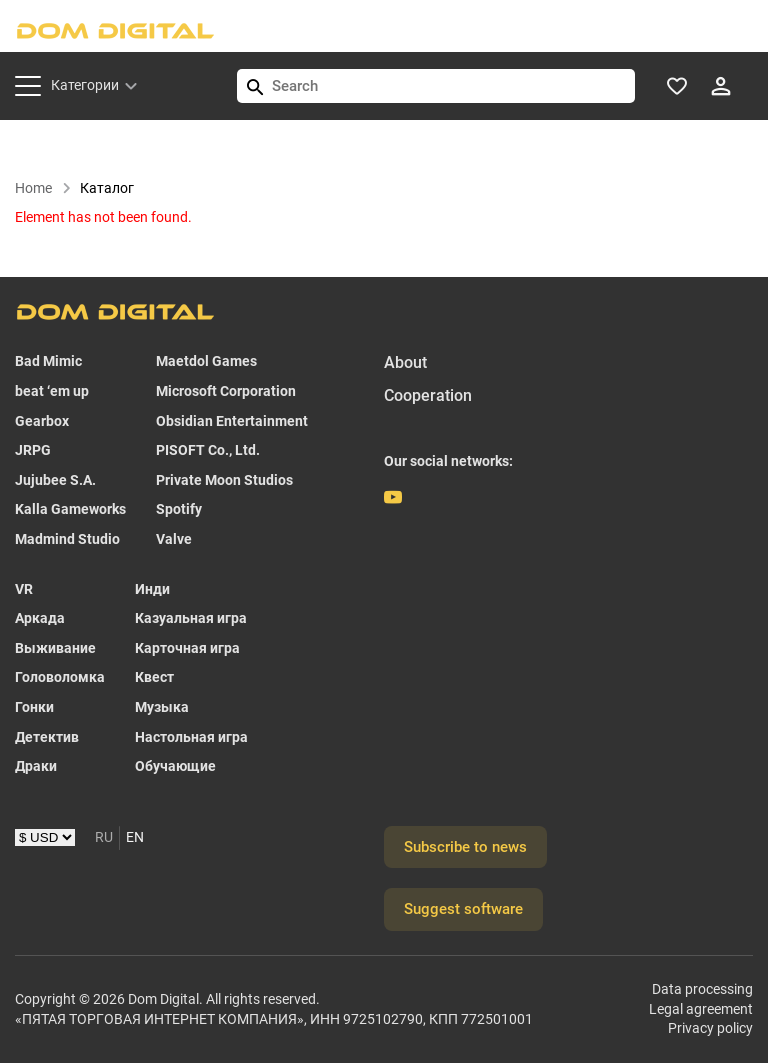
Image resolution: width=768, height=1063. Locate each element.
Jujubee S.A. (55, 480)
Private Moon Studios (224, 480)
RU (104, 837)
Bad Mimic (48, 361)
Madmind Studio (67, 539)
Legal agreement (701, 1009)
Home (43, 188)
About (405, 362)
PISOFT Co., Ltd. (208, 450)
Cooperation (428, 395)
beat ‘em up (52, 391)
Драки (36, 766)
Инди (152, 589)
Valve (174, 539)
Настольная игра (191, 737)
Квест (154, 677)
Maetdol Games (206, 361)
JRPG (33, 450)
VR (24, 589)
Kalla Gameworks (70, 509)
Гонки (34, 707)
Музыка (162, 707)
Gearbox (42, 421)
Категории (85, 85)
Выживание (55, 648)
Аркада (40, 618)
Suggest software (463, 909)
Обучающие (175, 766)
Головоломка (60, 677)
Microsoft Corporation (226, 391)
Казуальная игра (191, 618)
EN (135, 837)
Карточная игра (187, 648)
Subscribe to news (465, 847)
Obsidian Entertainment (232, 421)
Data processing (702, 989)
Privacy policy (710, 1028)
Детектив (47, 737)
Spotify (179, 509)
